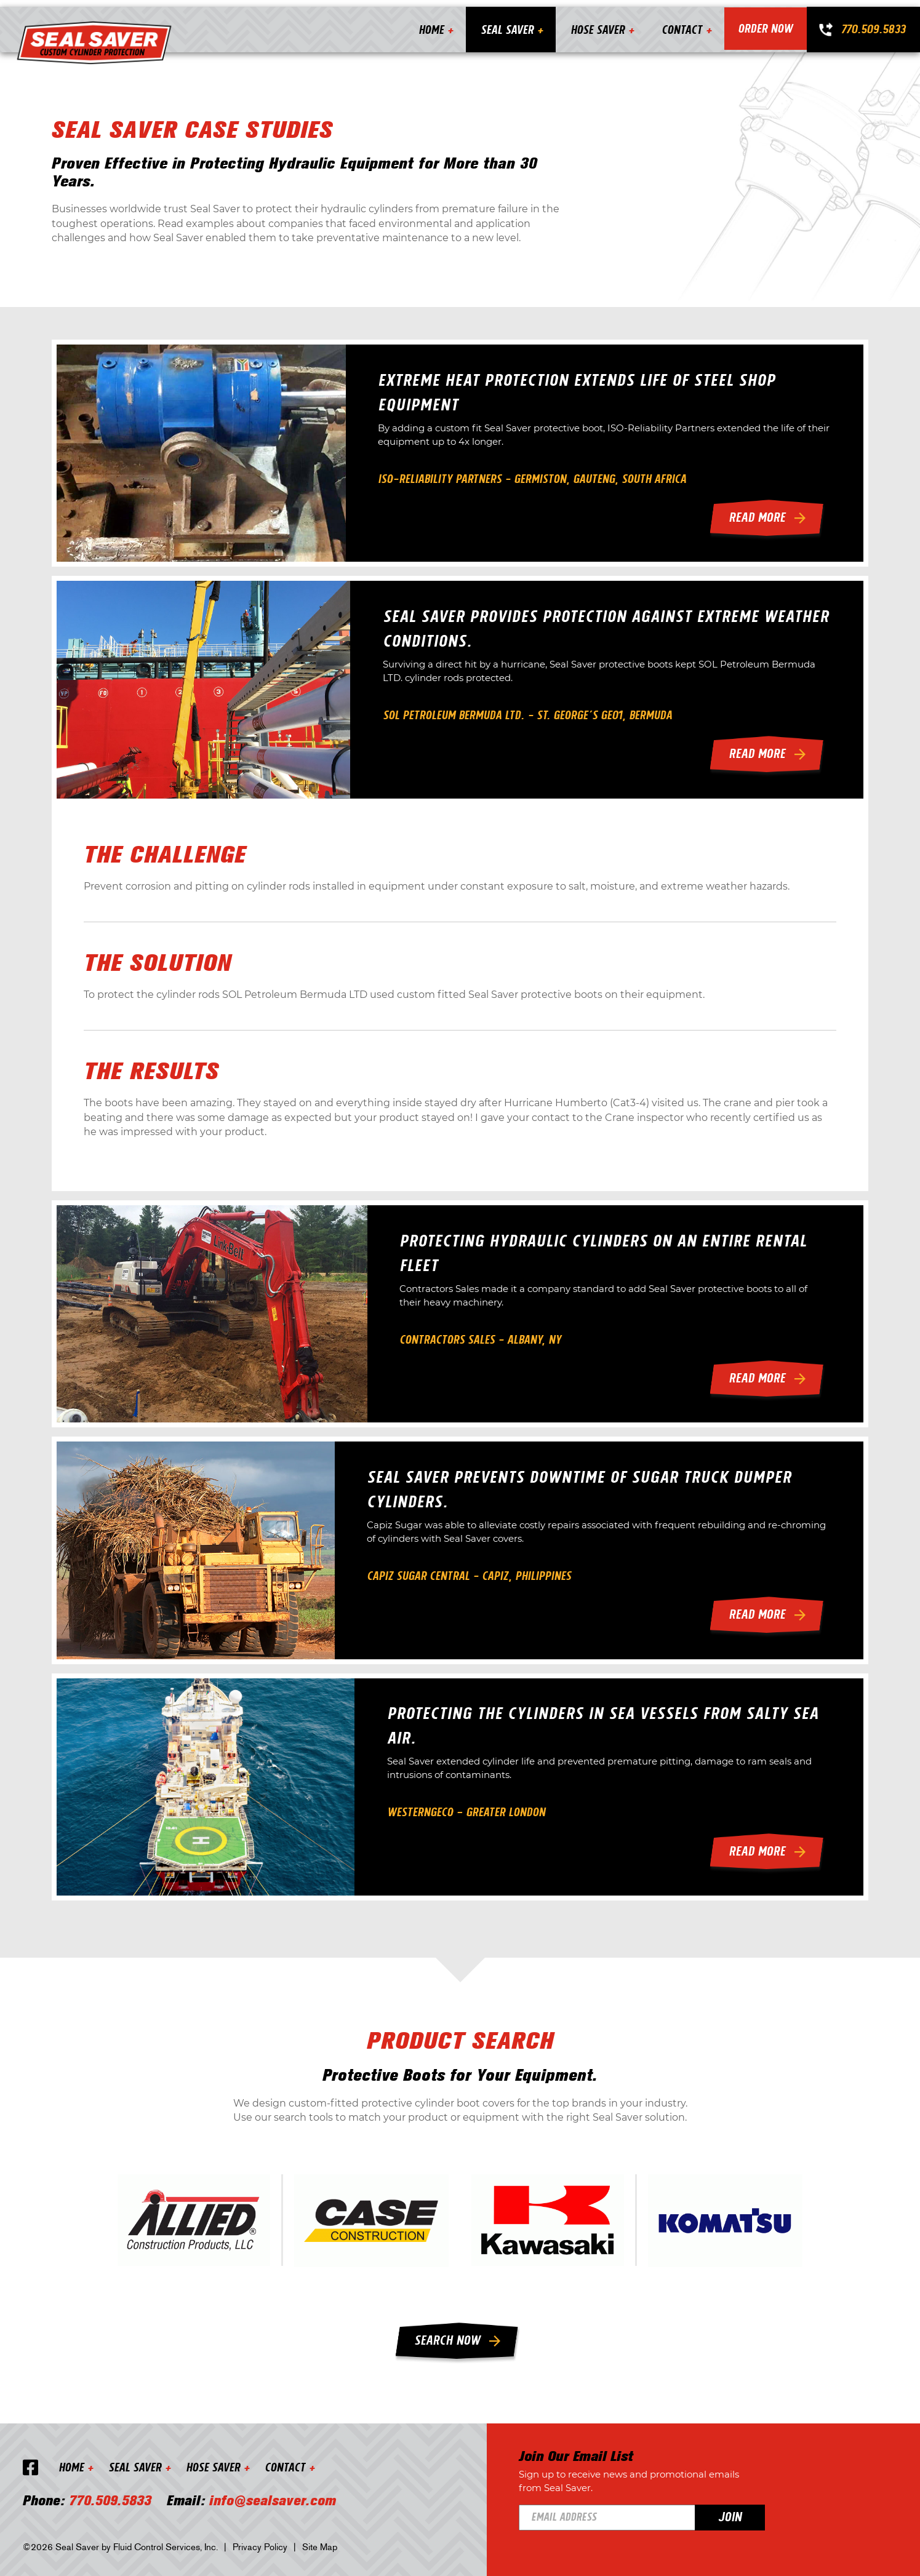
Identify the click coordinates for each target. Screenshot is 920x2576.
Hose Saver (596, 22)
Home (429, 22)
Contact (680, 22)
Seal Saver (505, 22)
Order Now (764, 22)
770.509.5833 (873, 22)
